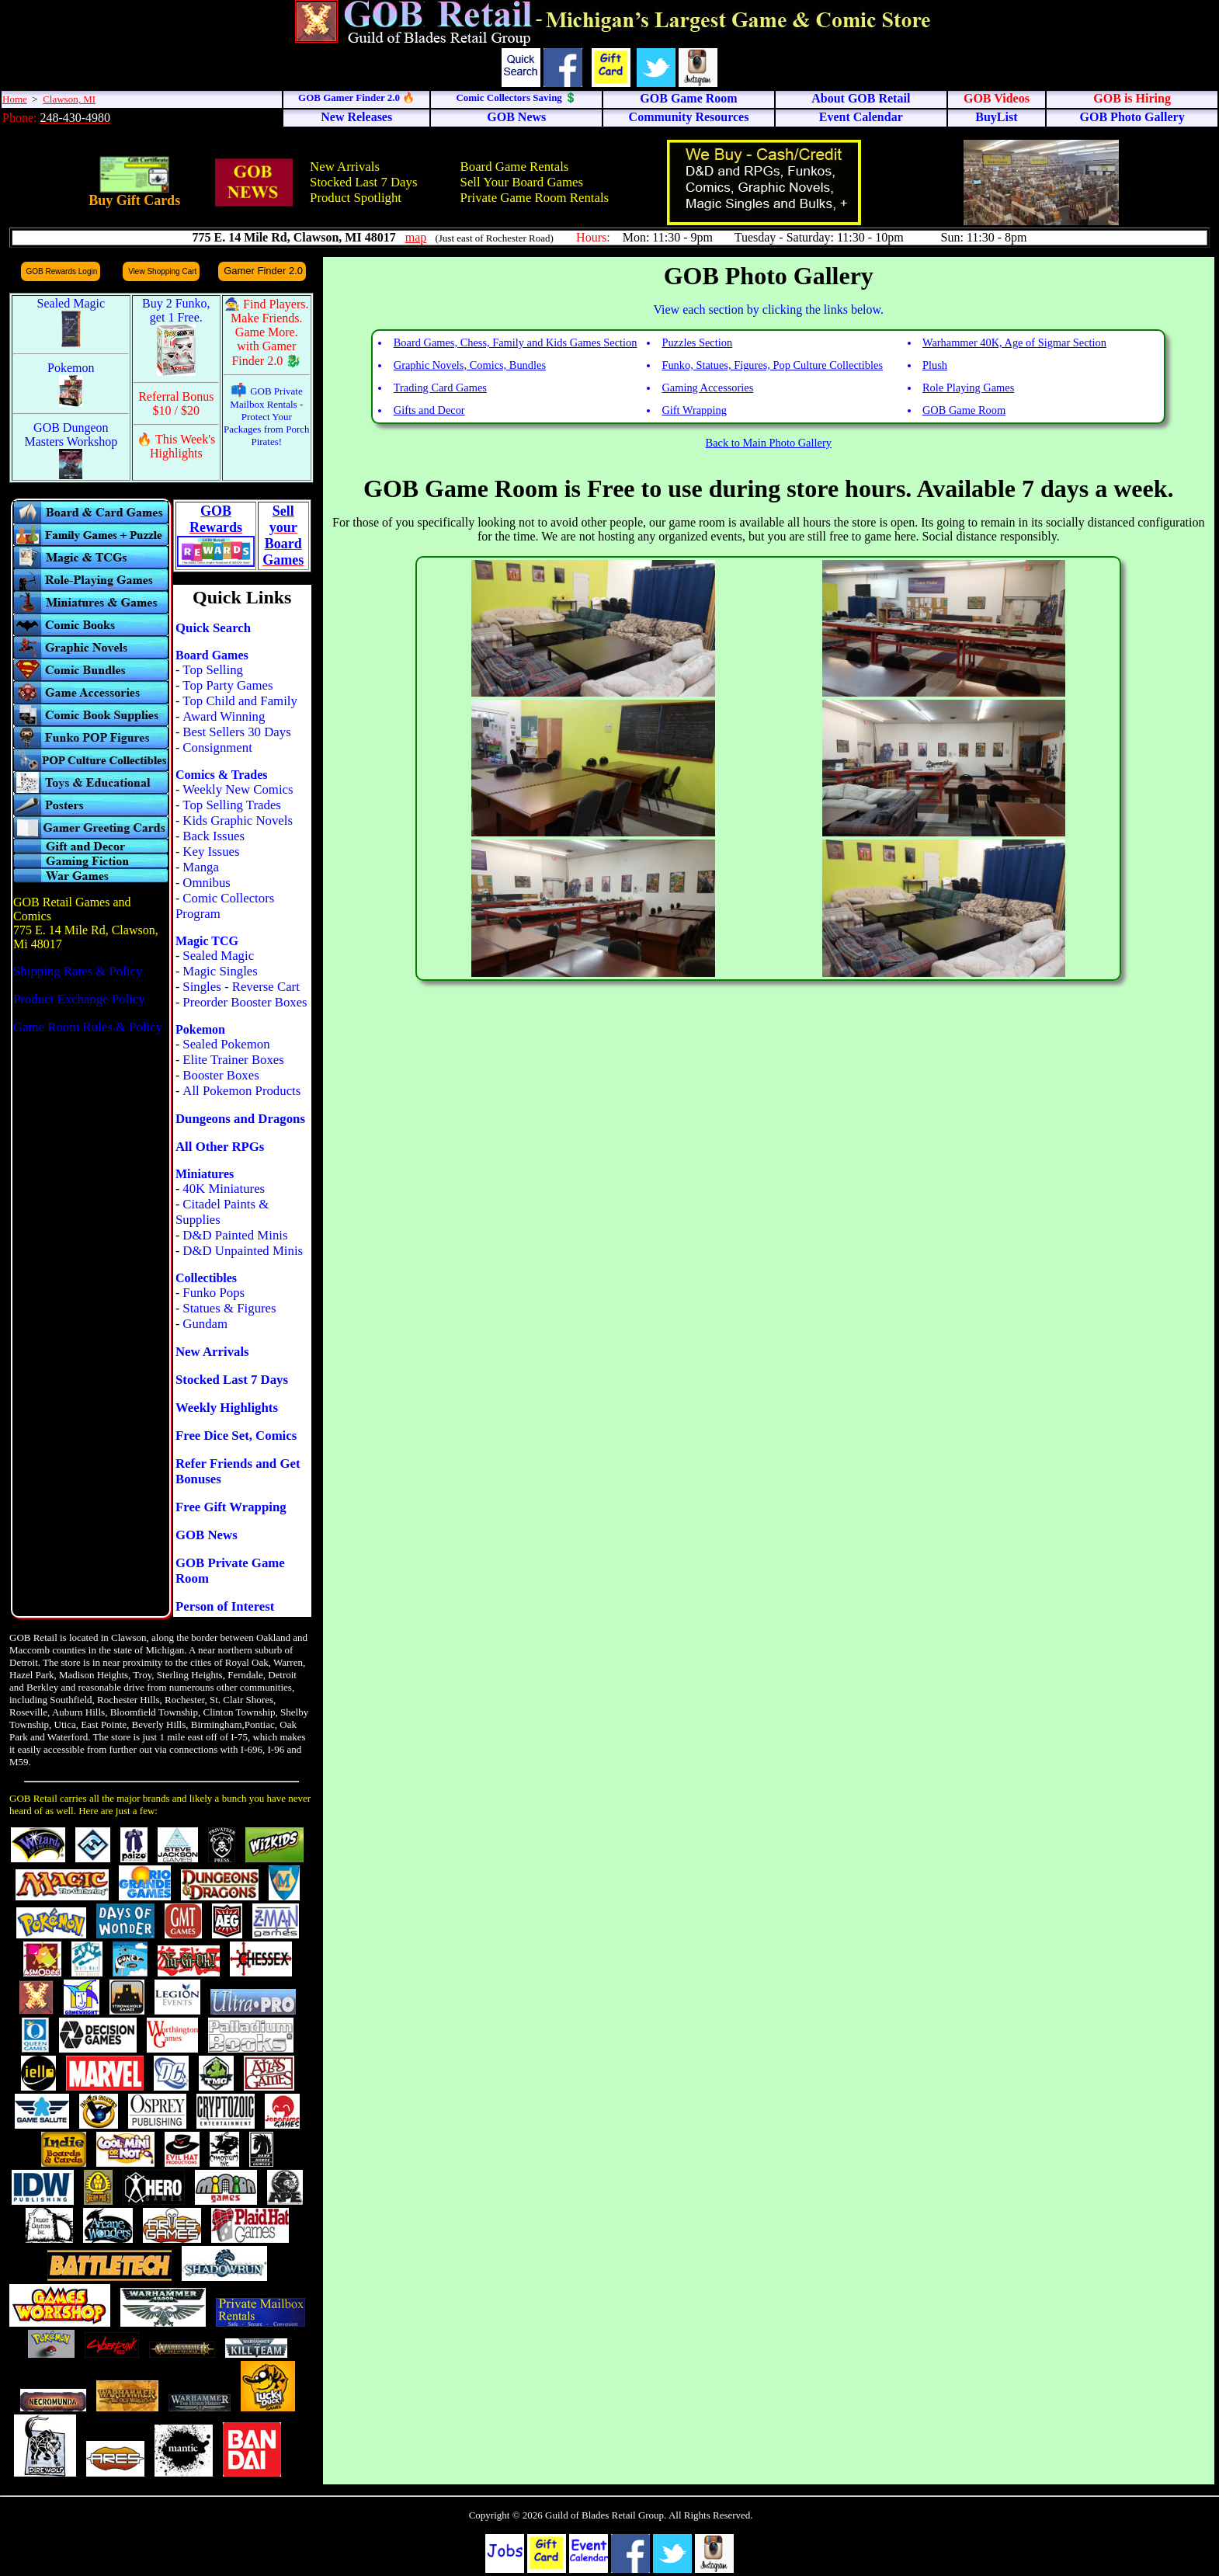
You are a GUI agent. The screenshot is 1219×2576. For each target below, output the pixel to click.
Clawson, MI (69, 99)
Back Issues (213, 836)
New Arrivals (345, 166)
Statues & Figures (229, 1308)
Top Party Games (227, 685)
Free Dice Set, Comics (236, 1435)
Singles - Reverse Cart (241, 986)
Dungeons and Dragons (240, 1118)
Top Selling (212, 669)
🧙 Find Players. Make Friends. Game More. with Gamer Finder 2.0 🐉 (266, 332)
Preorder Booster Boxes (244, 1002)
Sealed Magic (218, 955)
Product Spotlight (355, 197)
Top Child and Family (239, 701)
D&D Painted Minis (234, 1235)
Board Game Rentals (514, 166)
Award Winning (223, 716)
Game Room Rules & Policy (87, 1027)
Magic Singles (219, 971)
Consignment (217, 747)
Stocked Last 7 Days (363, 182)
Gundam (204, 1323)
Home (14, 99)
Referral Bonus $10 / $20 (176, 403)
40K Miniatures (223, 1188)
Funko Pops (213, 1292)
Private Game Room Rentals (535, 197)
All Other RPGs (219, 1146)
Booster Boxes (220, 1075)
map (416, 237)
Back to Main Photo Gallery (769, 442)
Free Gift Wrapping (231, 1507)
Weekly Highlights (226, 1407)
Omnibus (206, 882)
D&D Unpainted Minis (242, 1250)
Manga (200, 867)
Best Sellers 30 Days (236, 732)
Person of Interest (224, 1606)
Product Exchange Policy (79, 999)
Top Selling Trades (231, 805)
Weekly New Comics (237, 789)
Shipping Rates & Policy (77, 971)
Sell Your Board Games (522, 182)
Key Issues (210, 851)
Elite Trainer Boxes (233, 1059)
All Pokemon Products (241, 1090)
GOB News (206, 1535)
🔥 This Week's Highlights (176, 446)
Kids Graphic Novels (237, 820)
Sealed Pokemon (225, 1044)
